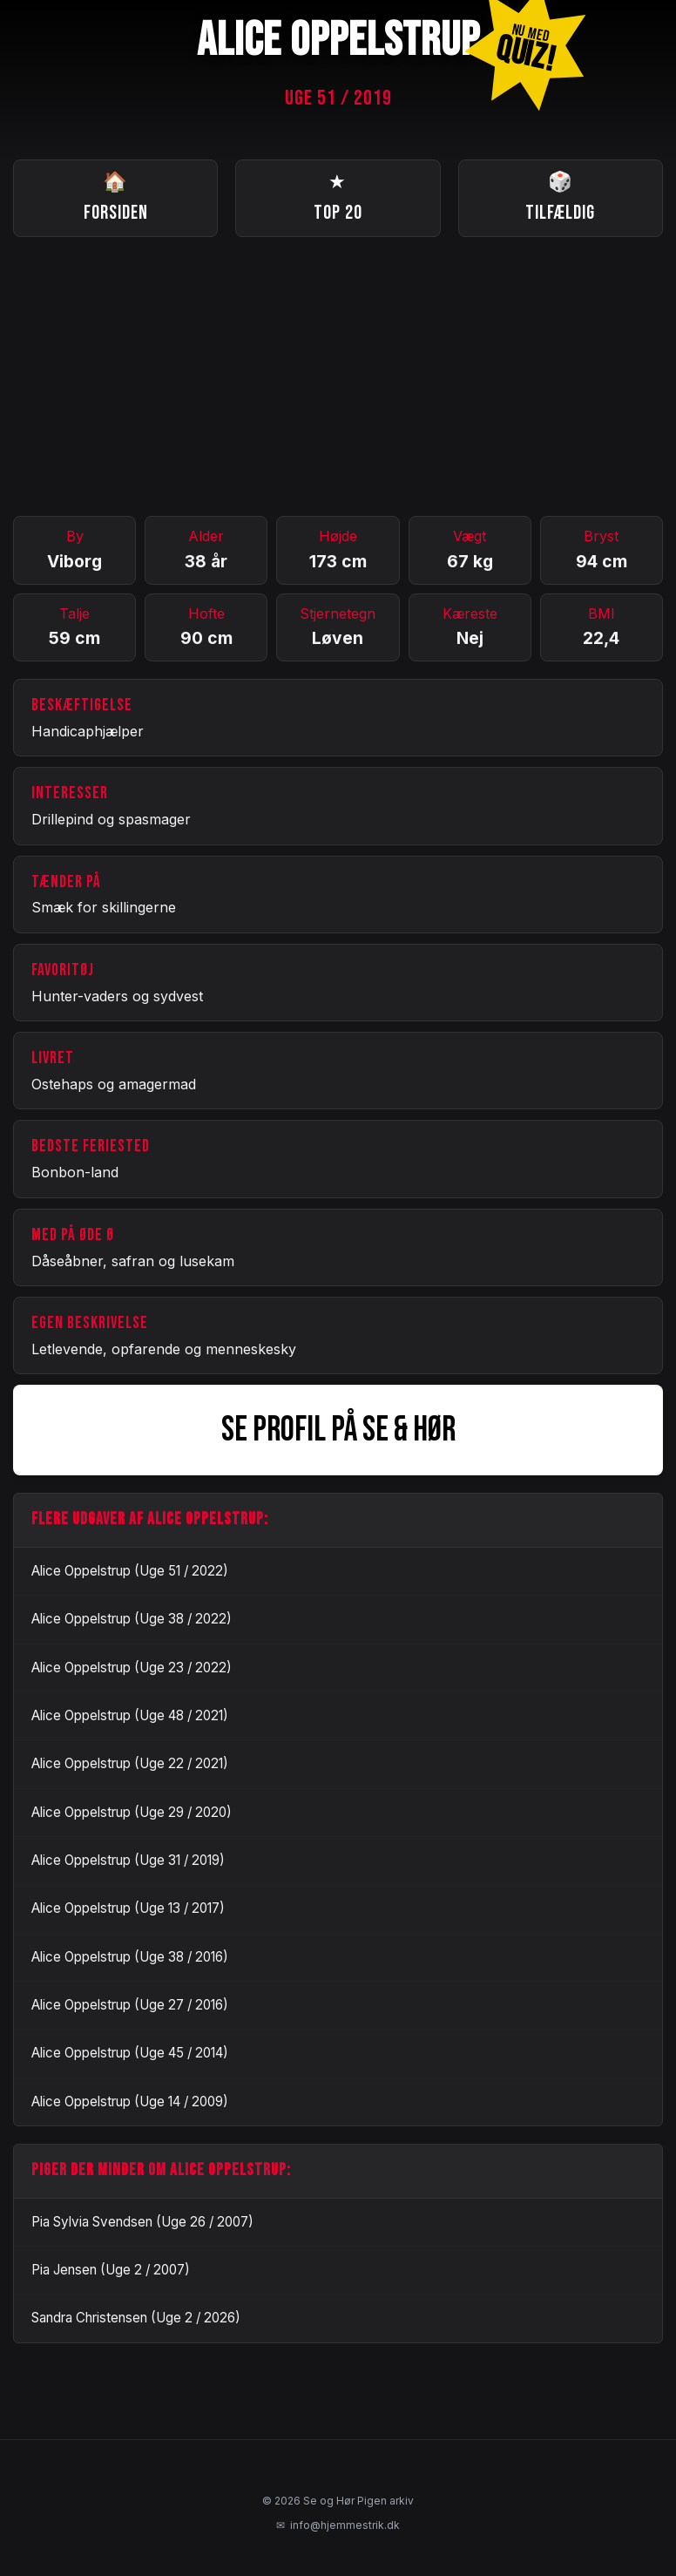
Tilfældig (560, 196)
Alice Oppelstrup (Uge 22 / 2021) (129, 1763)
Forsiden (116, 196)
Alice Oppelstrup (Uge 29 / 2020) (131, 1812)
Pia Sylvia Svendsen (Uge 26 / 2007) (142, 2221)
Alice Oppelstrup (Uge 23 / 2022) (131, 1667)
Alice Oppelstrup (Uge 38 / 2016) (129, 1957)
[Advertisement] (338, 376)
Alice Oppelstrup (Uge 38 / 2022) (131, 1618)
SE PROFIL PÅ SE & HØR (338, 1430)
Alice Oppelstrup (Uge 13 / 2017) (128, 1908)
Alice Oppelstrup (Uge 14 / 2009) (129, 2101)
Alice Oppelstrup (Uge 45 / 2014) (129, 2052)
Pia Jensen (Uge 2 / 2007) (110, 2269)
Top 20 (338, 196)
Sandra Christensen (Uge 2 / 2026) (135, 2317)
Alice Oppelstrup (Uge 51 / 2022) (129, 1571)
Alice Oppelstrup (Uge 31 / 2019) (128, 1860)
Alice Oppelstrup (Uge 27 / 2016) (129, 2004)
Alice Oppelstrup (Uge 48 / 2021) (129, 1715)
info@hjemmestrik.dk (338, 2525)
